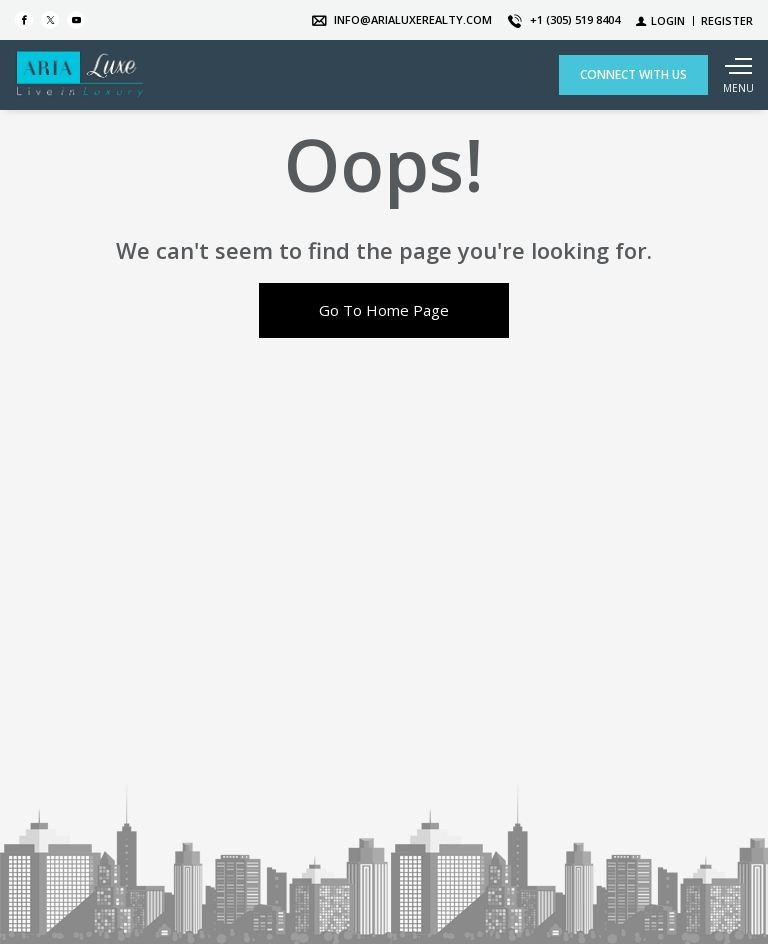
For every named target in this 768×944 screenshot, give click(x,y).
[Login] (660, 20)
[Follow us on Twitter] (50, 20)
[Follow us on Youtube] (76, 20)
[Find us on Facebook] (24, 20)
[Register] (727, 20)
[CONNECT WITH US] (633, 75)
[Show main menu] (738, 75)
